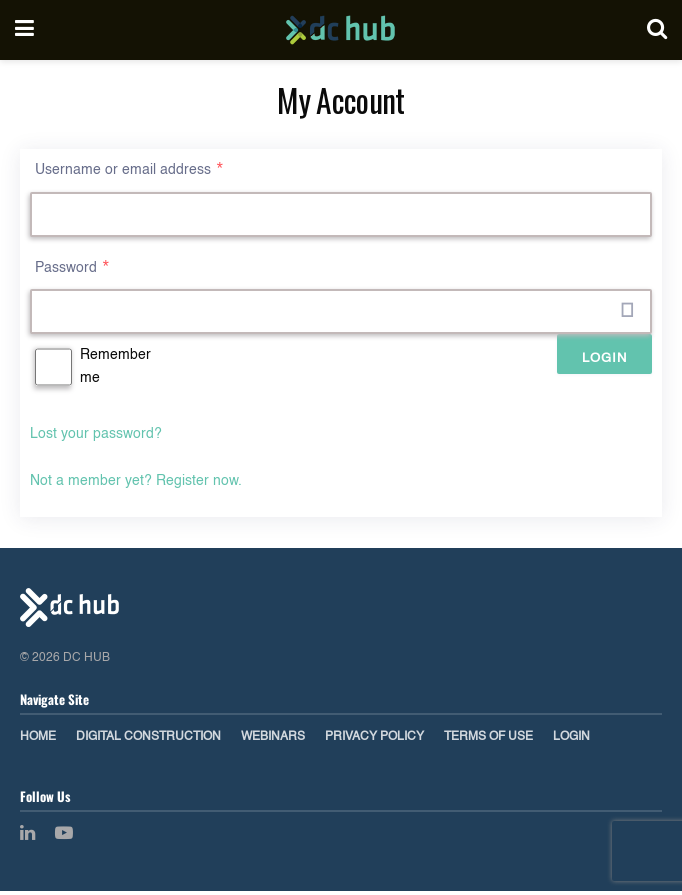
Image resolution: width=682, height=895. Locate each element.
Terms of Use (488, 741)
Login (571, 741)
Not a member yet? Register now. (136, 485)
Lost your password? (96, 438)
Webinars (273, 741)
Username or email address (130, 170)
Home (38, 741)
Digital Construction (148, 741)
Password (73, 270)
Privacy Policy (374, 741)
